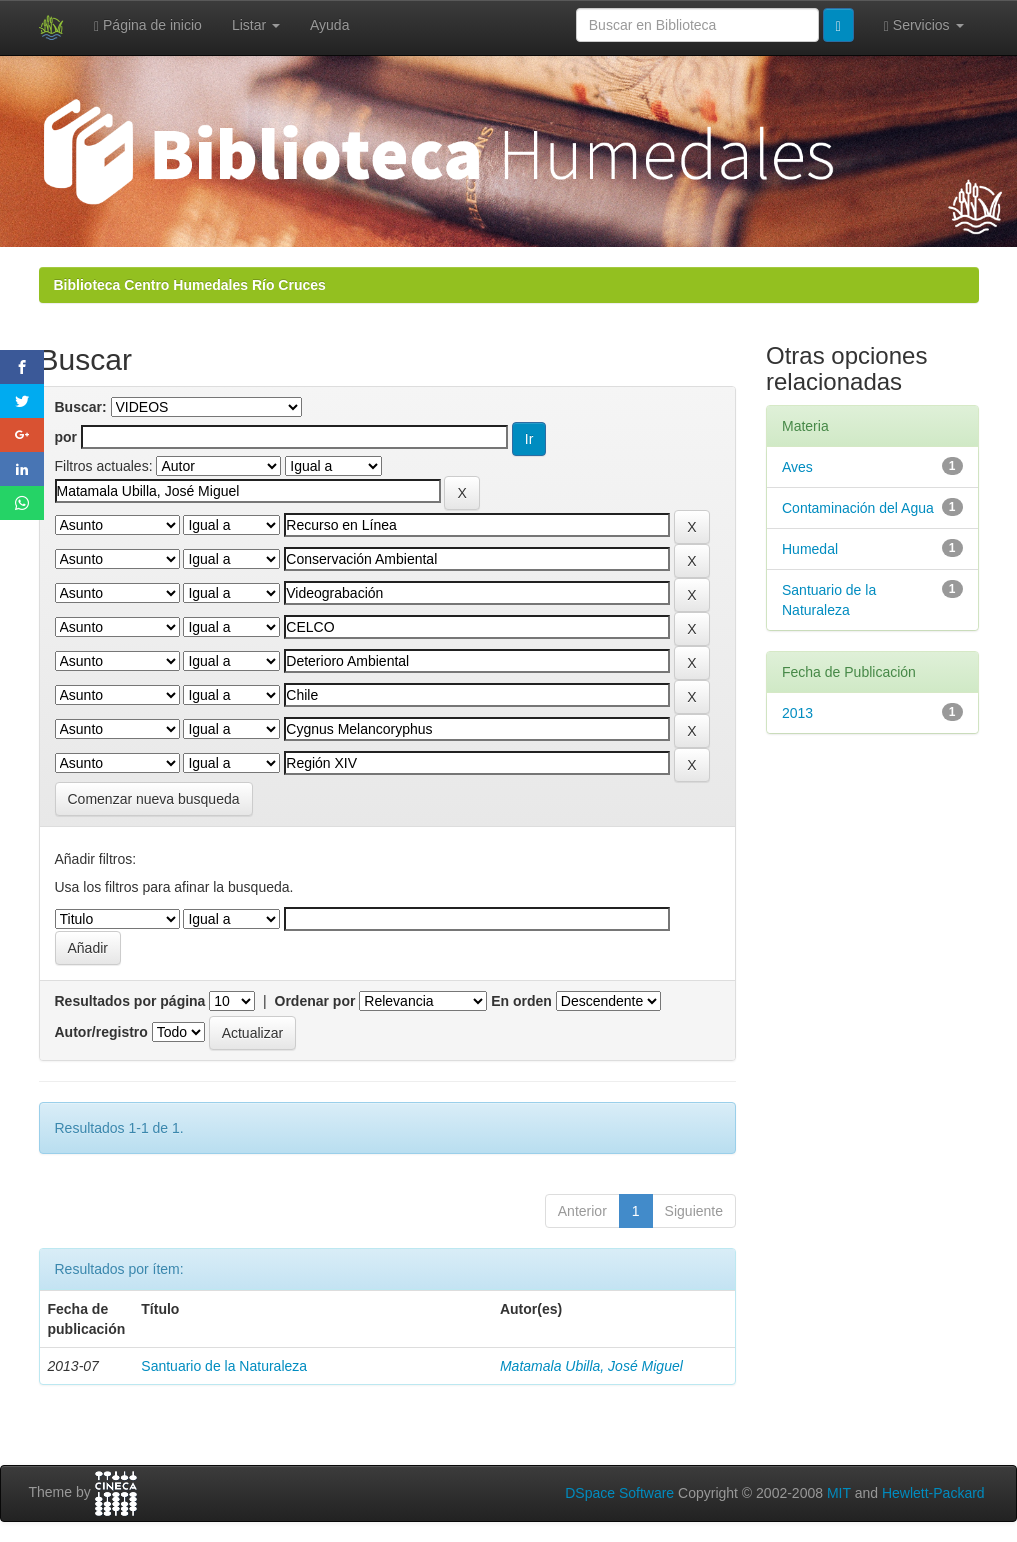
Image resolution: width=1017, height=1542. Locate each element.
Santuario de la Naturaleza (224, 1366)
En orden (521, 1001)
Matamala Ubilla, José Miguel (591, 1366)
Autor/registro (101, 1032)
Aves (797, 467)
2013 (797, 713)
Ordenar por (315, 1001)
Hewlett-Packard (933, 1493)
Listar (256, 25)
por (66, 437)
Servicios (924, 25)
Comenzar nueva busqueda (154, 799)
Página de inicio (148, 25)
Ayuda (329, 25)
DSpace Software (619, 1493)
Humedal (810, 549)
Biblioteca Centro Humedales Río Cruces (190, 285)
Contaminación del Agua (858, 508)
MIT (839, 1493)
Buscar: (81, 407)
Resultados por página (130, 1001)
